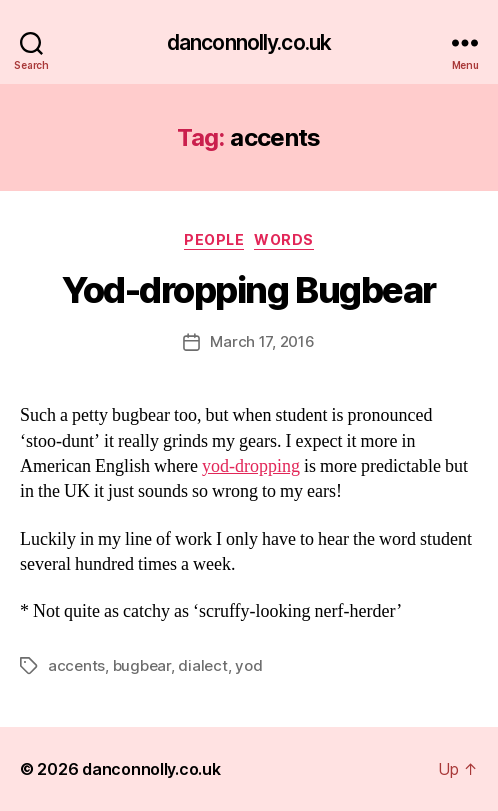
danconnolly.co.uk (249, 42)
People (214, 239)
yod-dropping (251, 466)
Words (284, 239)
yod (248, 665)
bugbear (142, 665)
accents (76, 665)
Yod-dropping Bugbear (248, 290)
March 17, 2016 (262, 341)
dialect (202, 665)
